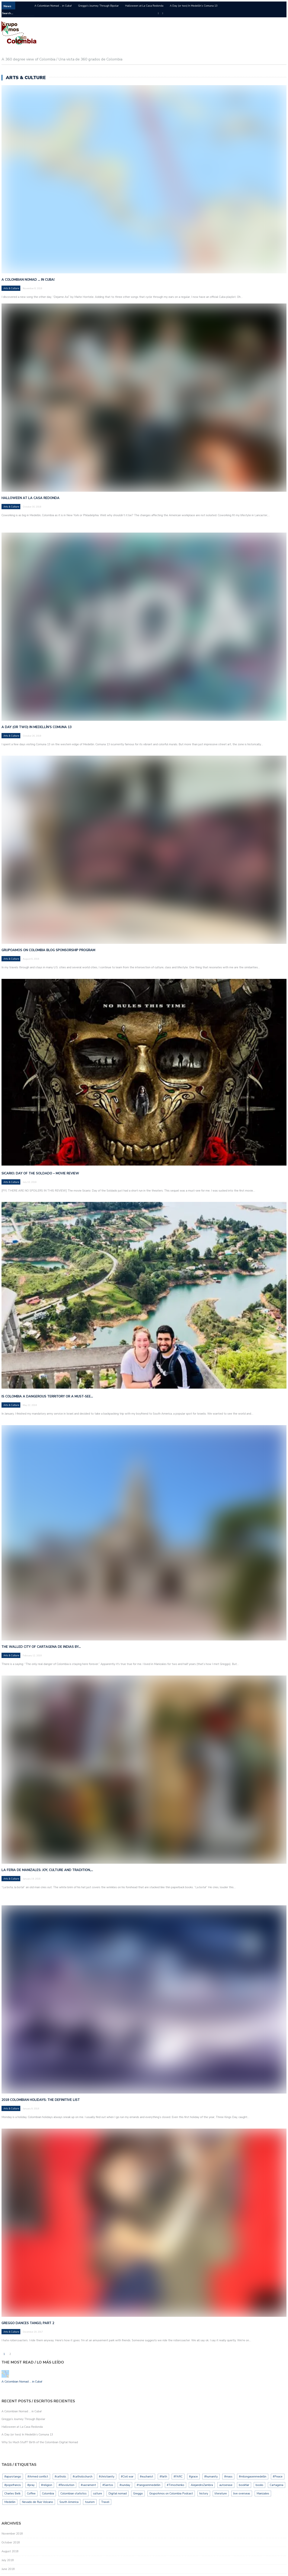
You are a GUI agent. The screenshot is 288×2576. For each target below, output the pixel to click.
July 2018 (8, 2560)
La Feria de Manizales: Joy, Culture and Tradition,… (47, 1870)
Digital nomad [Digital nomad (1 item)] (117, 2493)
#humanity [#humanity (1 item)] (211, 2476)
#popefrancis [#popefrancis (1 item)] (12, 2485)
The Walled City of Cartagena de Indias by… (41, 1647)
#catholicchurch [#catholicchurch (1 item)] (82, 2476)
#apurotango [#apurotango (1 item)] (12, 2476)
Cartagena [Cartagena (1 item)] (276, 2485)
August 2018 (10, 2551)
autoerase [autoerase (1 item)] (225, 2485)
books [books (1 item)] (259, 2485)
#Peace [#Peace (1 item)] (278, 2476)
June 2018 (8, 2569)
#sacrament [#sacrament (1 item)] (88, 2485)
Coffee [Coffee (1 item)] (31, 2493)
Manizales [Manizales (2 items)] (263, 2493)
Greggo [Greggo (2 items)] (138, 2493)
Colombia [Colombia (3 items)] (48, 2493)
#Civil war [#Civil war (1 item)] (127, 2476)
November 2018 (12, 2533)
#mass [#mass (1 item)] (228, 2476)
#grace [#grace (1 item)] (193, 2476)
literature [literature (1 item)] (221, 2493)
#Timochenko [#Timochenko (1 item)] (175, 2485)
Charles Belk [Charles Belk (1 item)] (12, 2493)
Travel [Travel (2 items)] (105, 2502)
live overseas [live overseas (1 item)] (241, 2493)
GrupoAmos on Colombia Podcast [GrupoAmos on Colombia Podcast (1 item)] (171, 2493)
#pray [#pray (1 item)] (31, 2485)
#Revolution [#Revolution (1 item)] (66, 2485)
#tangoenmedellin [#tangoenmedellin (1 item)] (148, 2485)
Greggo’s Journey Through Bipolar (98, 6)
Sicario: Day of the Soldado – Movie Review (40, 1173)
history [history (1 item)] (203, 2493)
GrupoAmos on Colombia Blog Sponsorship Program (48, 950)
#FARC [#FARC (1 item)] (178, 2476)
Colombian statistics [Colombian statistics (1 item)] (73, 2493)
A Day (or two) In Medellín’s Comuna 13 (193, 6)
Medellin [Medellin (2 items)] (9, 2502)
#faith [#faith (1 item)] (163, 2476)
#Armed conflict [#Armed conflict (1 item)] (37, 2476)
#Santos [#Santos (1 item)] (107, 2485)
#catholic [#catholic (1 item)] (60, 2476)
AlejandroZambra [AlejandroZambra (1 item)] (202, 2485)
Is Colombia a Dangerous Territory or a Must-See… (47, 1396)
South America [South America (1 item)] (68, 2502)
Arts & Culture (11, 288)
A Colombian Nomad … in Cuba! (53, 6)
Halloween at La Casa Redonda (144, 6)
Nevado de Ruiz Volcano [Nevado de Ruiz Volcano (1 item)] (37, 2502)
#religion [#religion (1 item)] (46, 2485)
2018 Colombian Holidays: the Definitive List (41, 2100)
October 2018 (11, 2542)
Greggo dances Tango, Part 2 (28, 2323)
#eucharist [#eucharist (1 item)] (146, 2476)
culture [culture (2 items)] (97, 2493)
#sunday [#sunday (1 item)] (125, 2485)
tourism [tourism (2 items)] (90, 2502)
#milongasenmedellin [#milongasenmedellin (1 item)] (252, 2476)
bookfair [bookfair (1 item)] (244, 2485)
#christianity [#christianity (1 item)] (106, 2476)
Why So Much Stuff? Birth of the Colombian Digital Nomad (40, 2442)
